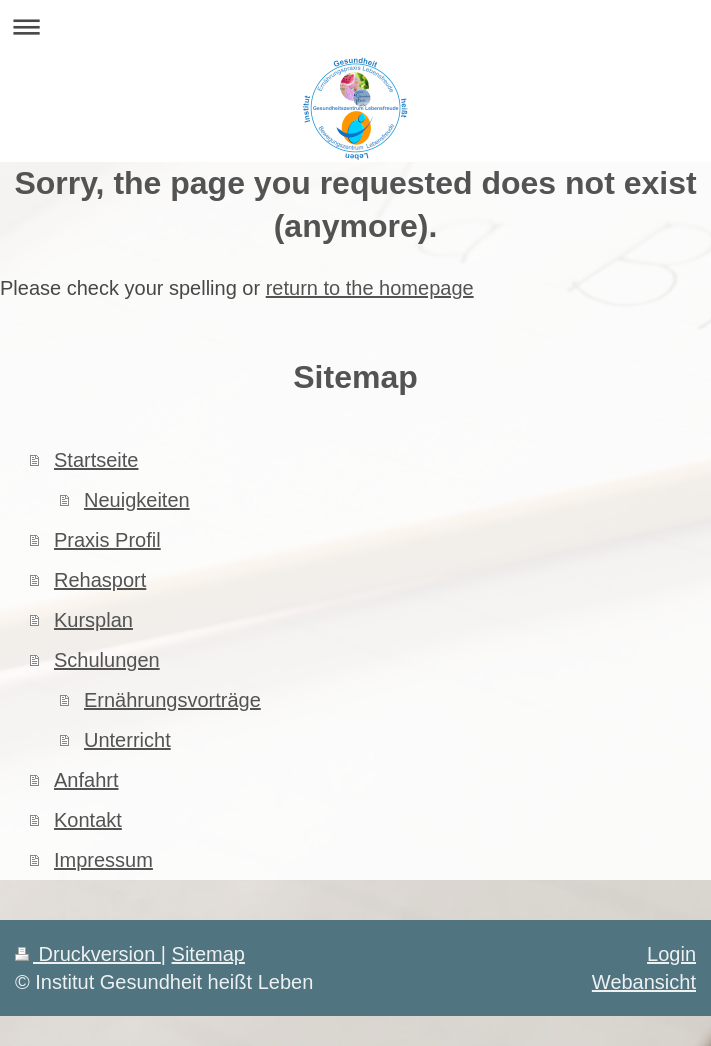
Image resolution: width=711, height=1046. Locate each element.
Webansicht (644, 982)
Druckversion (88, 954)
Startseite (96, 460)
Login (671, 954)
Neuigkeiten (137, 500)
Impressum (103, 860)
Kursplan (93, 620)
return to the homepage (370, 288)
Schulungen (107, 660)
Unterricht (127, 740)
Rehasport (100, 580)
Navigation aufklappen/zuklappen (355, 26)
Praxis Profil (107, 540)
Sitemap (208, 954)
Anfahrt (86, 780)
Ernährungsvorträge (172, 700)
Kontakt (88, 820)
